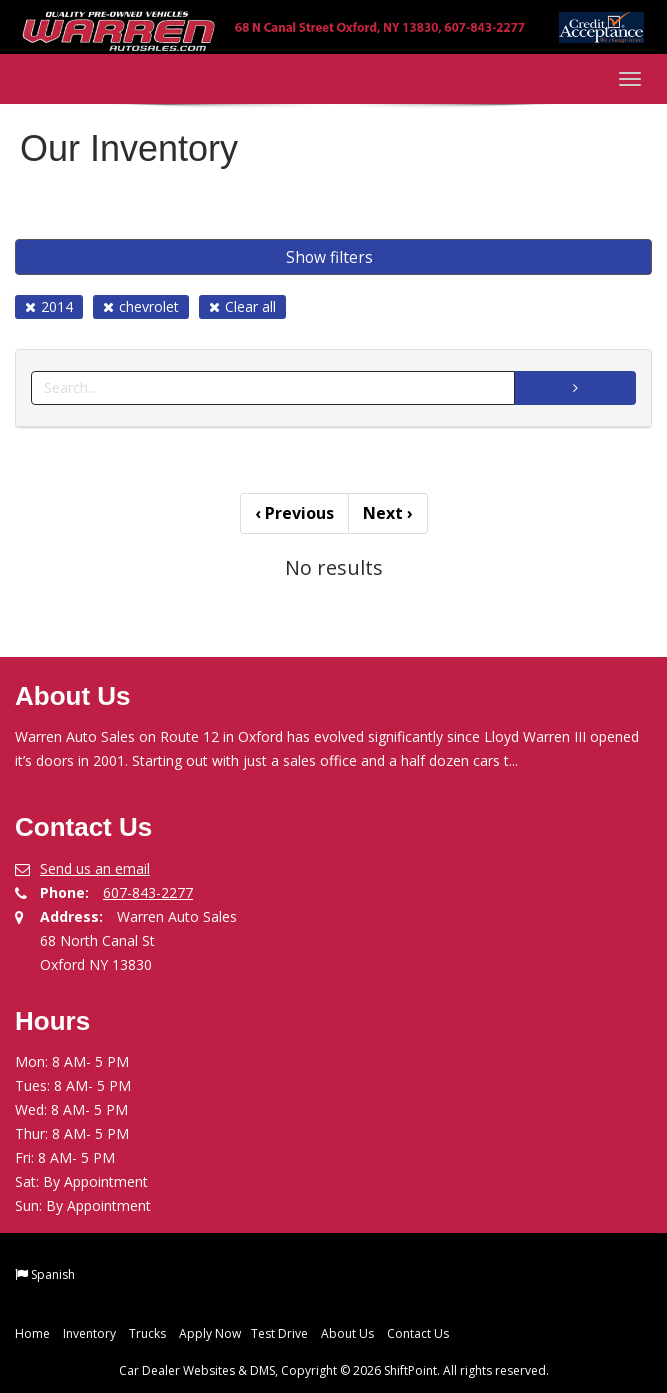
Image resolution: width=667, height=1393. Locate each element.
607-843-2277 (148, 892)
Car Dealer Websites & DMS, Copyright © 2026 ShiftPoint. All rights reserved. (334, 1370)
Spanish (53, 1274)
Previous (294, 513)
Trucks (147, 1333)
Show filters (329, 257)
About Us (347, 1333)
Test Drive (279, 1333)
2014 (49, 306)
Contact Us (418, 1333)
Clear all (242, 306)
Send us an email (95, 868)
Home (32, 1333)
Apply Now (210, 1333)
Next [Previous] (388, 513)
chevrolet (141, 306)
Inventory (89, 1333)
